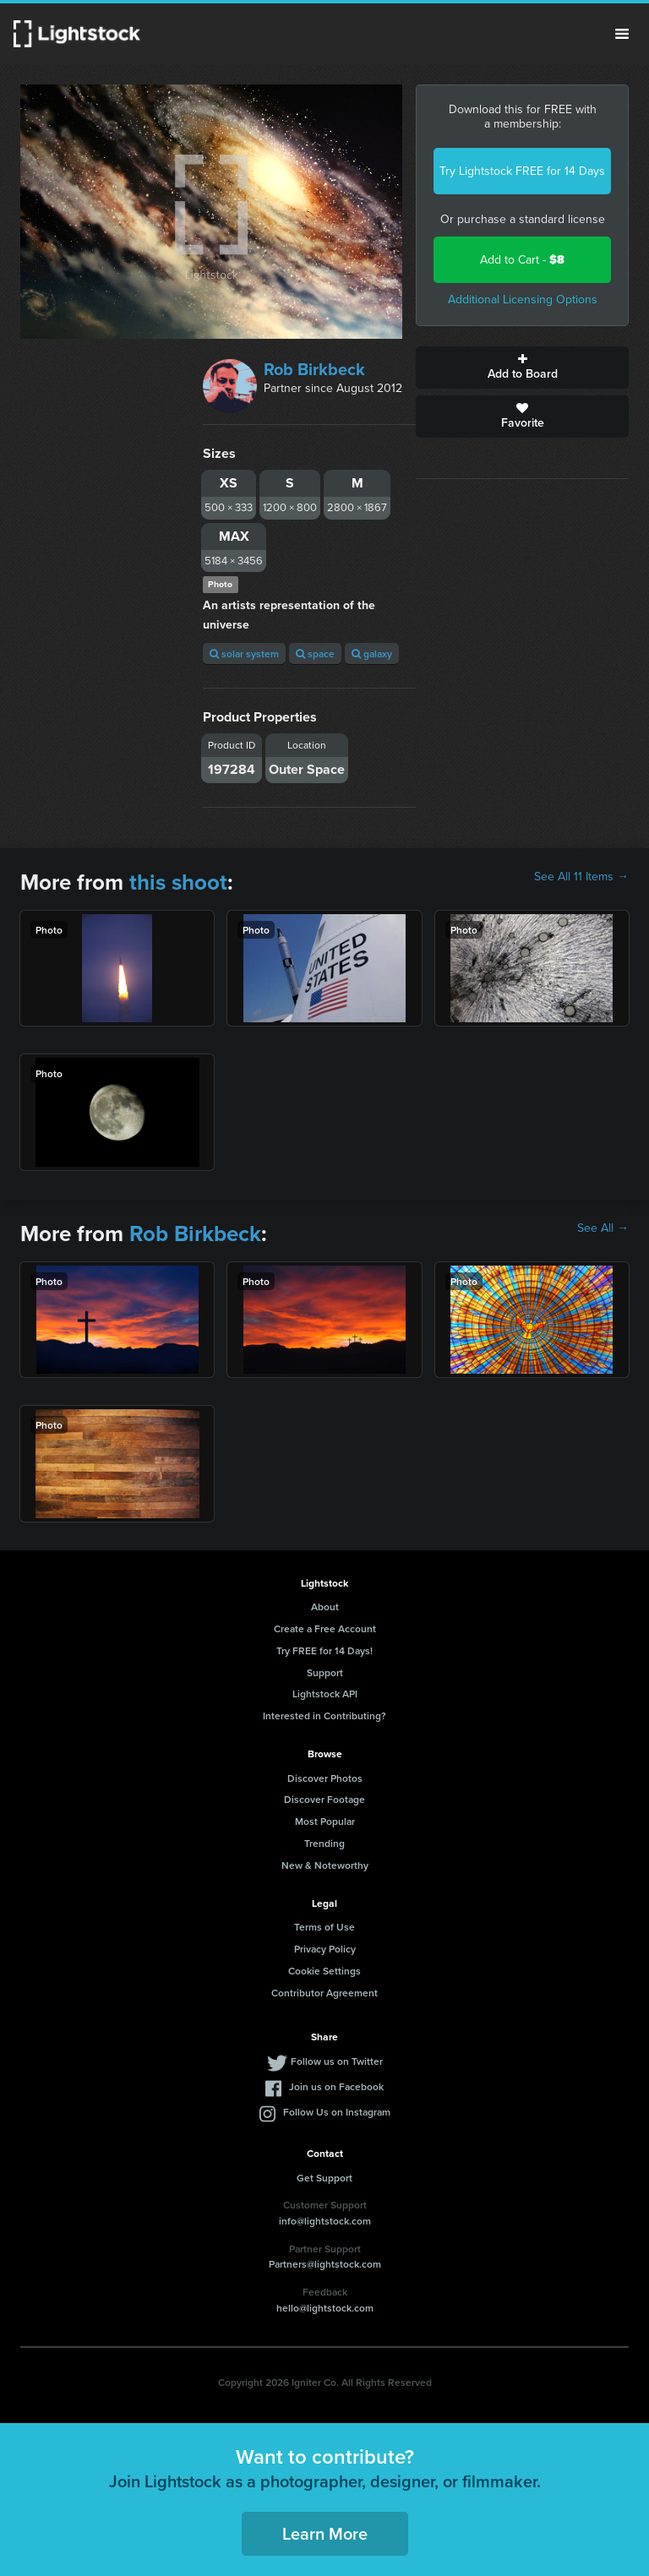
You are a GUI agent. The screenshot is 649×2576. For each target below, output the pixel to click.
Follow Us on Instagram (336, 2112)
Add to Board (522, 367)
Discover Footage (324, 1799)
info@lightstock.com (325, 2221)
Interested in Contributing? (324, 1715)
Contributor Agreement (324, 1992)
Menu (621, 33)
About (325, 1606)
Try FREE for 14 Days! (324, 1650)
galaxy (372, 653)
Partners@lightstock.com (325, 2264)
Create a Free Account (325, 1628)
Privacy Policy (325, 1949)
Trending (324, 1843)
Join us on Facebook (336, 2086)
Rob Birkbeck (314, 369)
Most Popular (325, 1821)
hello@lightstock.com (325, 2308)
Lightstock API (324, 1693)
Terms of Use (324, 1927)
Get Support (324, 2177)
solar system (244, 653)
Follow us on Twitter (337, 2061)
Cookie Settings (324, 1970)
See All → (603, 1228)
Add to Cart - (522, 260)
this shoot (178, 882)
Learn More (325, 2533)
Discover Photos (325, 1778)
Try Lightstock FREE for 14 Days (522, 171)
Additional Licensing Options (522, 299)
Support (325, 1672)
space (315, 653)
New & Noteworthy (324, 1865)
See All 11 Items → (581, 877)
